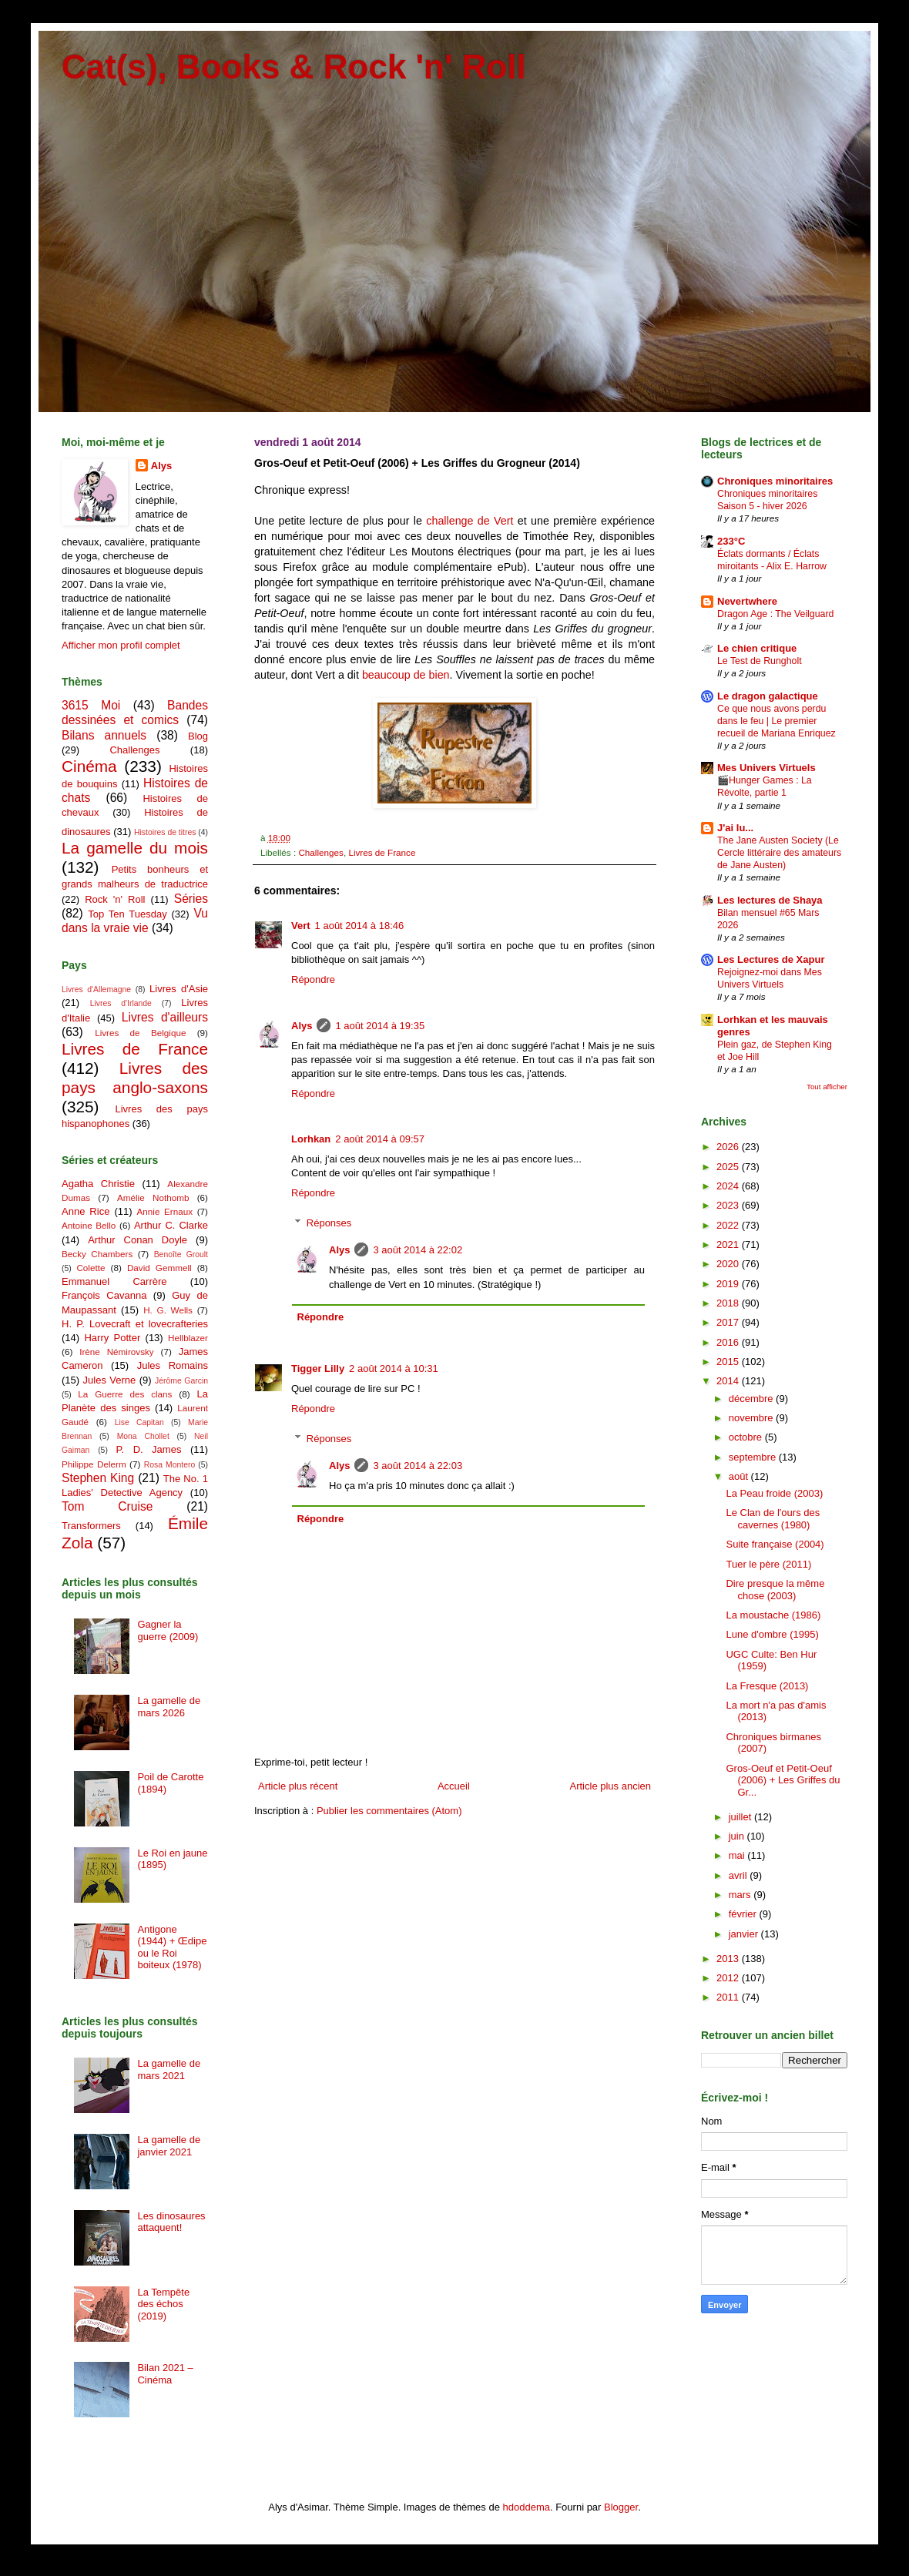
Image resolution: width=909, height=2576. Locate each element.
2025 (729, 1166)
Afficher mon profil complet (121, 645)
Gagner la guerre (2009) (167, 1630)
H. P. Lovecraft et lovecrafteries (135, 1324)
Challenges (320, 852)
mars (741, 1894)
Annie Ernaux (165, 1211)
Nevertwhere (747, 601)
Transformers (91, 1525)
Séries (191, 898)
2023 (729, 1205)
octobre (747, 1437)
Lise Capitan (139, 1422)
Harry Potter (112, 1337)
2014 (729, 1381)
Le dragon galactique (767, 696)
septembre (754, 1457)
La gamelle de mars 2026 (168, 1707)
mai (738, 1855)
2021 (729, 1244)
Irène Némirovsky (116, 1352)
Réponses (329, 1223)
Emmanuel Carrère (114, 1281)
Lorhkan (310, 1139)
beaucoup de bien (406, 675)
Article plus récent (297, 1786)
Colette (90, 1268)
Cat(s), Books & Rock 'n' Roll (294, 67)
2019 (729, 1284)
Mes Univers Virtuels (766, 767)
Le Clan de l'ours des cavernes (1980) (773, 1519)
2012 (729, 1978)
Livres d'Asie (178, 989)
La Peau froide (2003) (774, 1493)
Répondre (313, 979)
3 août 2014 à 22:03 (417, 1465)
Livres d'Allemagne (96, 989)
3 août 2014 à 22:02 (417, 1250)
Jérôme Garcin (181, 1381)
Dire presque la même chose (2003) (775, 1590)
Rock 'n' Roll (115, 899)
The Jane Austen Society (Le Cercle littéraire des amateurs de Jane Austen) (779, 852)
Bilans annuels (104, 735)
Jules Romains (172, 1365)
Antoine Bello (89, 1225)
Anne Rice (85, 1211)
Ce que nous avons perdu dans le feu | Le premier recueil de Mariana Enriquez (776, 721)
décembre (752, 1398)
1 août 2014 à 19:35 (379, 1025)
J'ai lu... (735, 828)
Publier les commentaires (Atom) (389, 1810)
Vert (300, 925)
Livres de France (381, 852)
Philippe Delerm (94, 1464)
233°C (731, 541)
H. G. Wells (168, 1310)
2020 (729, 1264)
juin (738, 1836)
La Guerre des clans (125, 1394)
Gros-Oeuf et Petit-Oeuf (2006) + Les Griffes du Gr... (783, 1780)
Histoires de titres (165, 832)
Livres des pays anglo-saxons (135, 1077)
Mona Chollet (143, 1436)
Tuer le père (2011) (768, 1564)
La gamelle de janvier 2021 (168, 2146)
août (740, 1476)
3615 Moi (91, 705)
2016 (729, 1342)
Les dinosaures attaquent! (171, 2222)
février (744, 1914)
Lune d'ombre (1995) (772, 1634)
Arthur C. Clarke (171, 1225)
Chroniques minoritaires (775, 481)
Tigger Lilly (317, 1368)
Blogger (621, 2507)
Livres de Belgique (140, 1033)
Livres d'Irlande (121, 1003)
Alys (301, 1025)
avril (739, 1875)
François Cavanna (104, 1295)
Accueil (454, 1786)
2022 (729, 1225)
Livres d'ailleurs (165, 1017)
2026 (729, 1146)
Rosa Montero (169, 1465)
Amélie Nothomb (153, 1197)
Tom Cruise (107, 1506)
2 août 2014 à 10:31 (393, 1368)
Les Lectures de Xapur (770, 959)
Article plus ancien (611, 1786)
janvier (745, 1934)
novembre (752, 1418)
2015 (729, 1361)
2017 (729, 1322)
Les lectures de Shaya (770, 900)
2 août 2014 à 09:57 (379, 1139)
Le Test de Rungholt (759, 661)
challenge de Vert (469, 521)
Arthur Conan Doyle (137, 1240)
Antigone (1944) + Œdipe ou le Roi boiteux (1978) (171, 1947)
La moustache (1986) (773, 1615)
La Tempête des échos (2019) (163, 2304)
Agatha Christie (98, 1183)
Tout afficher (827, 1086)
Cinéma (89, 766)
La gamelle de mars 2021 (168, 2069)
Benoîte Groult (181, 1254)
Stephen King (98, 1477)
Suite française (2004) (774, 1544)
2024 (729, 1186)
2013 (729, 1958)
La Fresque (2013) (767, 1686)
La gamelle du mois (135, 848)
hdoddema (526, 2507)
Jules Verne (109, 1380)
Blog (198, 736)
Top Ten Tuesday (127, 914)
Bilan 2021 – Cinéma (165, 2374)
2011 (729, 1997)
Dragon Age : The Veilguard (775, 614)
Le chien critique (757, 648)
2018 (729, 1303)
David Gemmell (159, 1268)
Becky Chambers (97, 1254)
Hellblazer (188, 1338)
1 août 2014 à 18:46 (359, 925)
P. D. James (149, 1449)
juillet (741, 1817)
